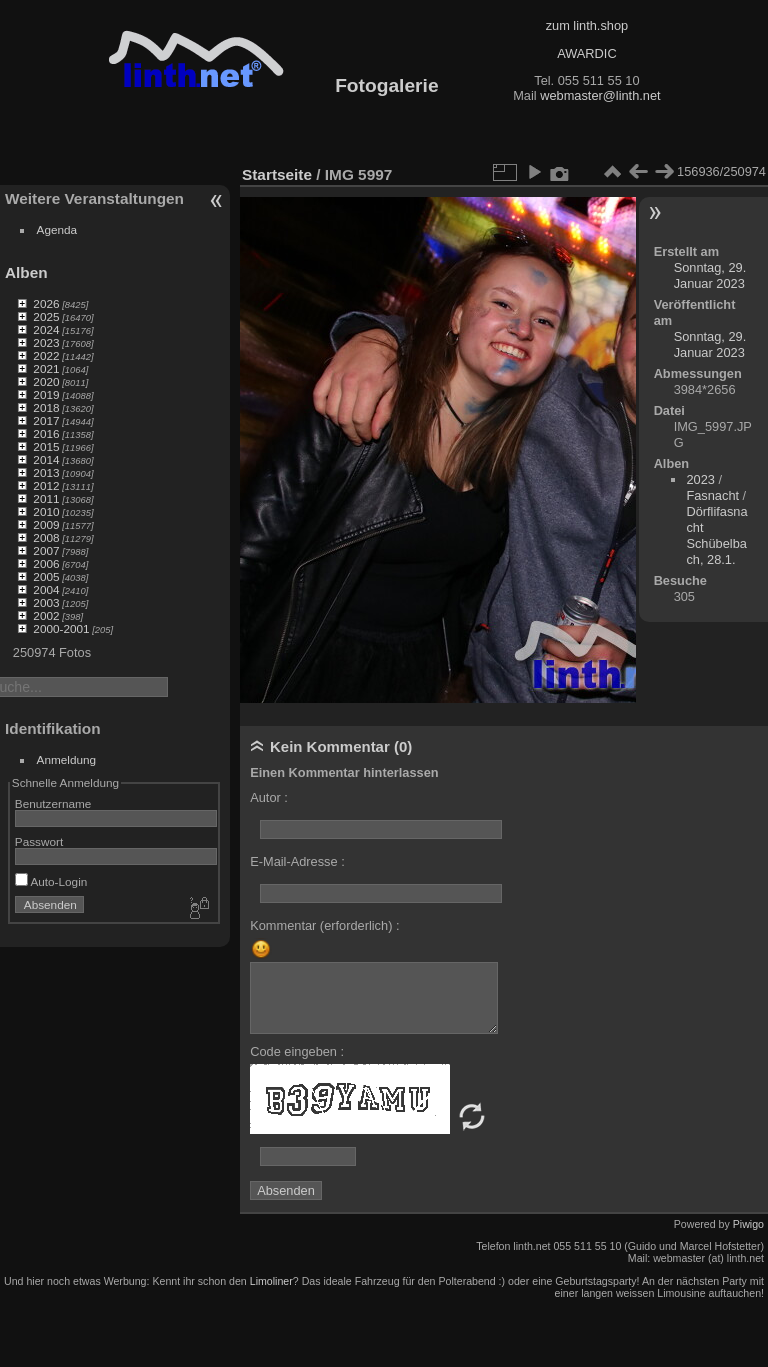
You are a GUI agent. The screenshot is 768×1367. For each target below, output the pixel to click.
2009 (46, 524)
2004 (46, 589)
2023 (46, 342)
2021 (46, 368)
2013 (46, 472)
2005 (46, 576)
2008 (46, 537)
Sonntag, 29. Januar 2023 (710, 275)
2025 (46, 316)
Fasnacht (712, 495)
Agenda (57, 229)
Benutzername (53, 803)
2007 (46, 550)
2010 (46, 511)
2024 (46, 329)
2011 (46, 498)
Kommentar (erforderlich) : (324, 925)
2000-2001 (61, 628)
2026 (46, 303)
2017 (46, 420)
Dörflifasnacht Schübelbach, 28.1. (716, 535)
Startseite (277, 174)
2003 (46, 602)
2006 (46, 563)
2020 (46, 381)
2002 (46, 615)
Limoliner (271, 1281)
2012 (46, 485)
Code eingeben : (297, 1051)
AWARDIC (586, 53)
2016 (46, 433)
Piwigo (748, 1224)
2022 (46, 355)
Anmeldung (67, 759)
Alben (26, 272)
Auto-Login (51, 881)
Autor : (269, 797)
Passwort (39, 841)
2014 (46, 459)
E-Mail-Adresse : (297, 861)
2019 (46, 394)
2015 (46, 446)
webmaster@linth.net (600, 95)
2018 (46, 407)
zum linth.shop (587, 25)
